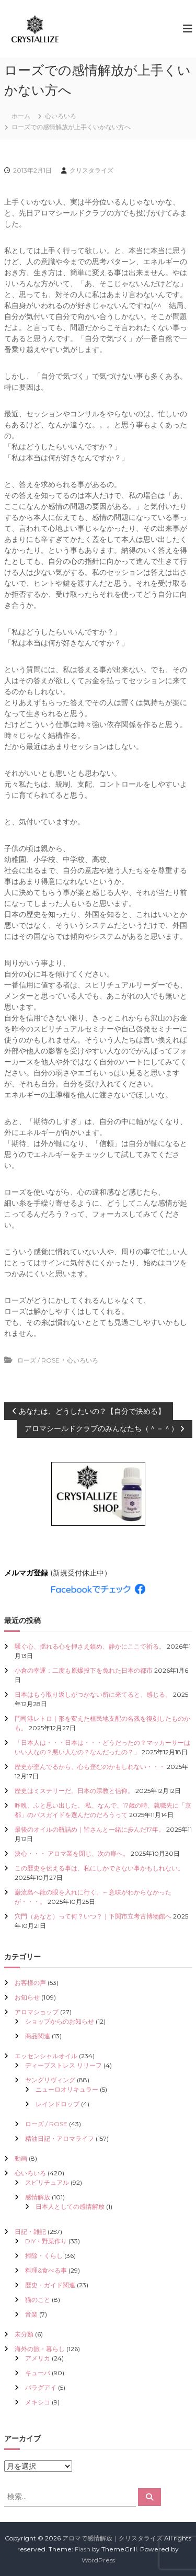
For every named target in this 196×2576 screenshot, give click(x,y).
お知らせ (27, 1997)
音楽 (31, 2314)
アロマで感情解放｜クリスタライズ (112, 2538)
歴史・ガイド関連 (50, 2285)
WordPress (98, 2560)
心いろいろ (60, 116)
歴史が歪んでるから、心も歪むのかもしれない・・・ (90, 1767)
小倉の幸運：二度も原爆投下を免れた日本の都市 (84, 1670)
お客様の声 (30, 1983)
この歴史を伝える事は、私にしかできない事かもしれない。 (99, 1868)
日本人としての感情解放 (70, 2206)
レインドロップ (57, 2104)
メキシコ (37, 2402)
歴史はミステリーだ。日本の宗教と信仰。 (74, 1791)
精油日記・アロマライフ (59, 2138)
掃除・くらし (44, 2256)
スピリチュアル (47, 2182)
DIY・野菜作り (46, 2241)
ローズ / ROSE (38, 1360)
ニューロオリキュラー (67, 2089)
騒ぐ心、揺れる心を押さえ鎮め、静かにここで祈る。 (90, 1646)
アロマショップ (37, 2012)
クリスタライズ (91, 170)
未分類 (24, 2334)
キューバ (37, 2373)
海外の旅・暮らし (40, 2349)
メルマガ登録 (26, 1573)
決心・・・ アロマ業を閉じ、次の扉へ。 (72, 1853)
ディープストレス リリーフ (63, 2065)
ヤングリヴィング (50, 2080)
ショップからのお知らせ (59, 2021)
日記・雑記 (30, 2231)
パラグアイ (40, 2387)
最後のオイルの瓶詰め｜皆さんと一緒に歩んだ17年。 (90, 1829)
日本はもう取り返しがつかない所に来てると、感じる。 (93, 1694)
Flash (82, 2549)
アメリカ (37, 2358)
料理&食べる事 (46, 2270)
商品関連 (37, 2036)
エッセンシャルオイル (46, 2056)
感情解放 (37, 2197)
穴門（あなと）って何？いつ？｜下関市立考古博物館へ (93, 1916)
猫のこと (37, 2299)
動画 (21, 2158)
